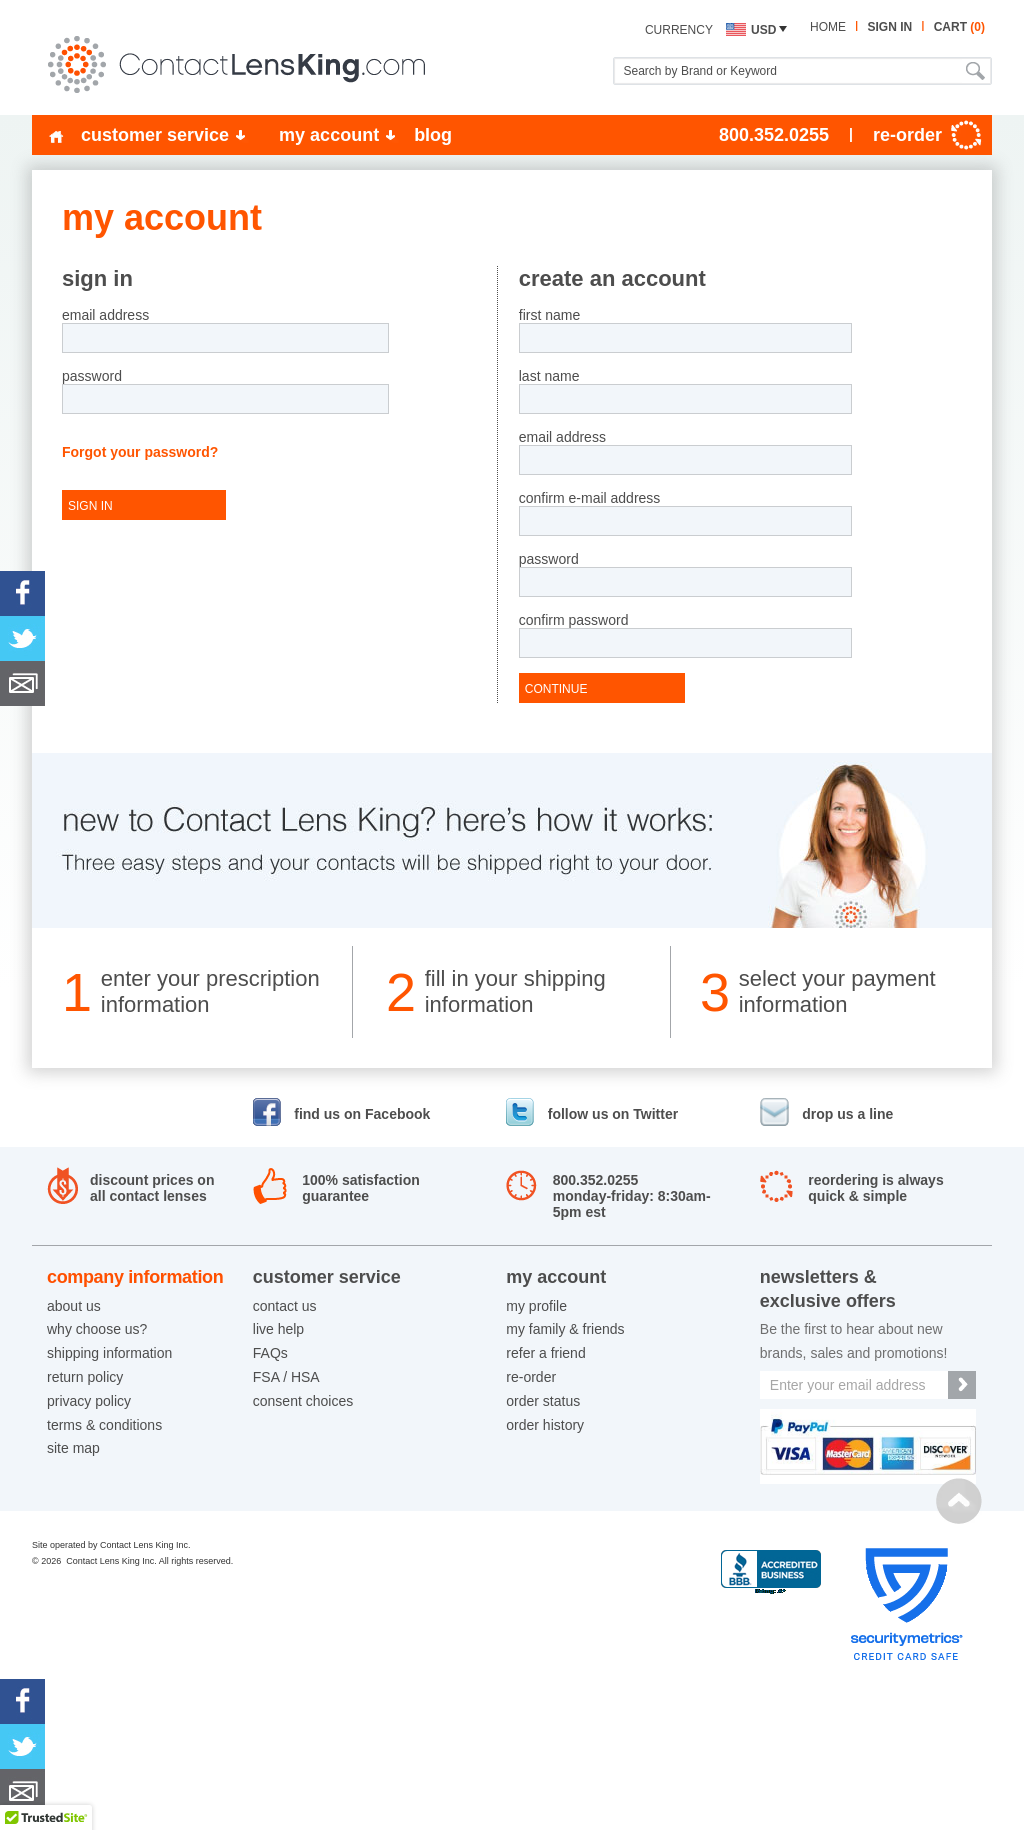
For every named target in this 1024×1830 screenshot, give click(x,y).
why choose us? (97, 1329)
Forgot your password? (140, 452)
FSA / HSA (286, 1377)
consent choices (303, 1401)
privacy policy (89, 1401)
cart (959, 27)
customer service (155, 135)
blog (433, 135)
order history (545, 1425)
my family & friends (565, 1329)
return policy (85, 1377)
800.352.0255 (774, 135)
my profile (536, 1306)
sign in (889, 27)
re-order (531, 1377)
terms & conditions (104, 1425)
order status (543, 1401)
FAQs (270, 1353)
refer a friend (545, 1353)
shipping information (109, 1353)
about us (74, 1306)
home (828, 27)
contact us (285, 1306)
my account (329, 135)
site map (73, 1448)
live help (278, 1329)
